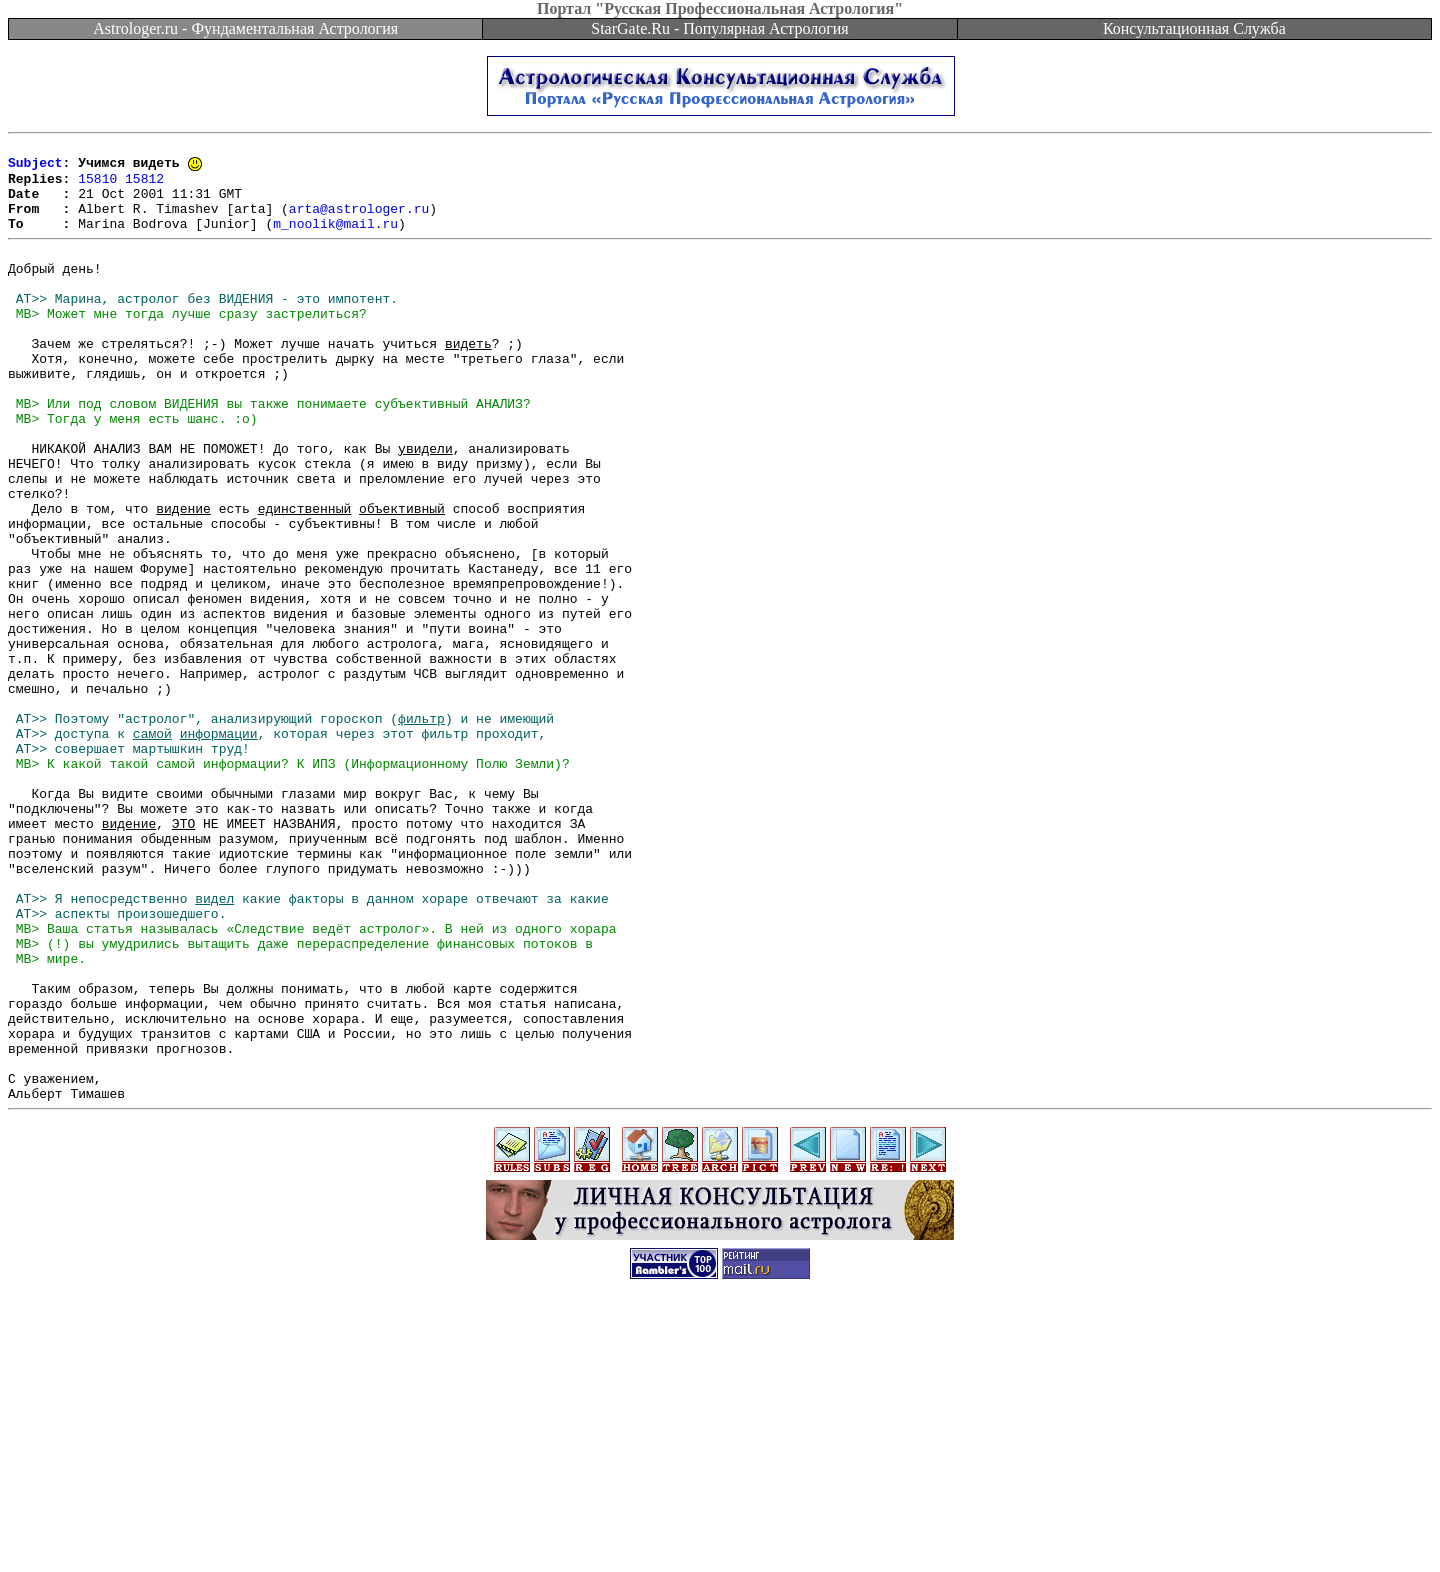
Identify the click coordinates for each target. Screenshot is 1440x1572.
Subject (35, 168)
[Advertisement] (720, 1527)
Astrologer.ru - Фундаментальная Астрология (245, 28)
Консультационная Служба (1194, 28)
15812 (144, 186)
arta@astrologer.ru (359, 222)
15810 (97, 186)
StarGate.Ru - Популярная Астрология (719, 28)
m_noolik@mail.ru (335, 240)
